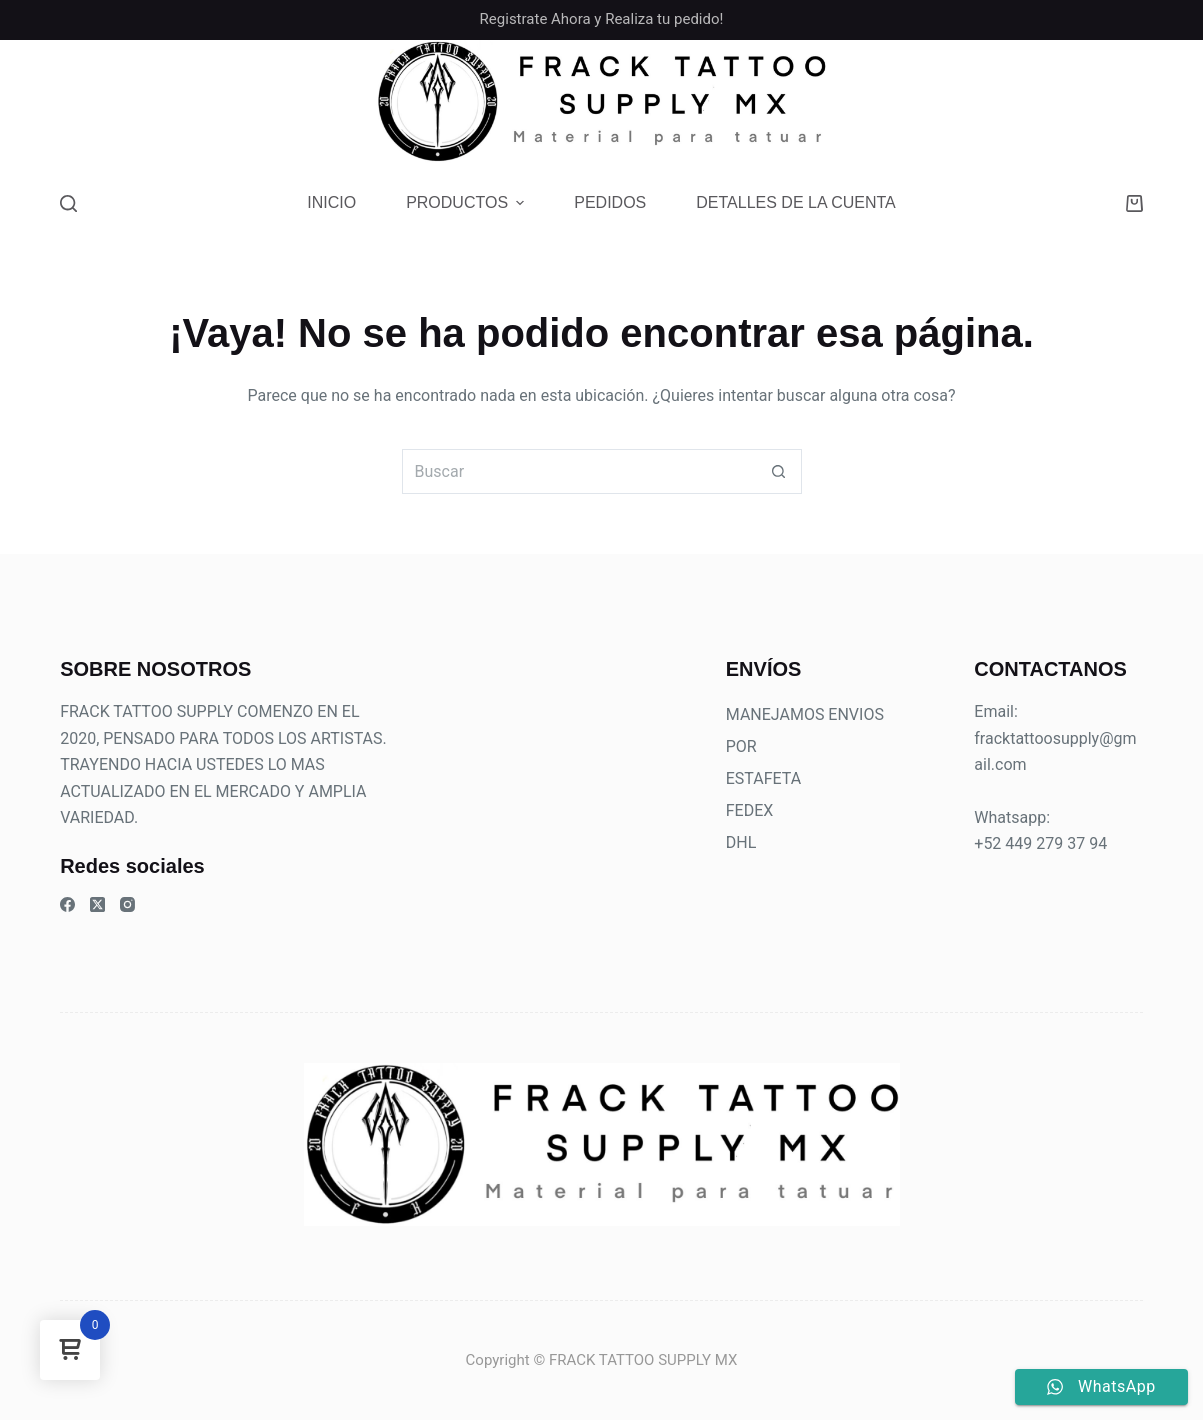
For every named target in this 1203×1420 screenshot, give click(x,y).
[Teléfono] (1060, 101)
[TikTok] (1098, 101)
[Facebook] (984, 101)
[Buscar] (68, 203)
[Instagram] (1022, 101)
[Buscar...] (579, 471)
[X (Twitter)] (97, 904)
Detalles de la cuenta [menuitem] (795, 202)
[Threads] (1136, 101)
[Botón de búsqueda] (779, 471)
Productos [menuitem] (467, 203)
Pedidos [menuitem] (610, 202)
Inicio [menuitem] (331, 202)
